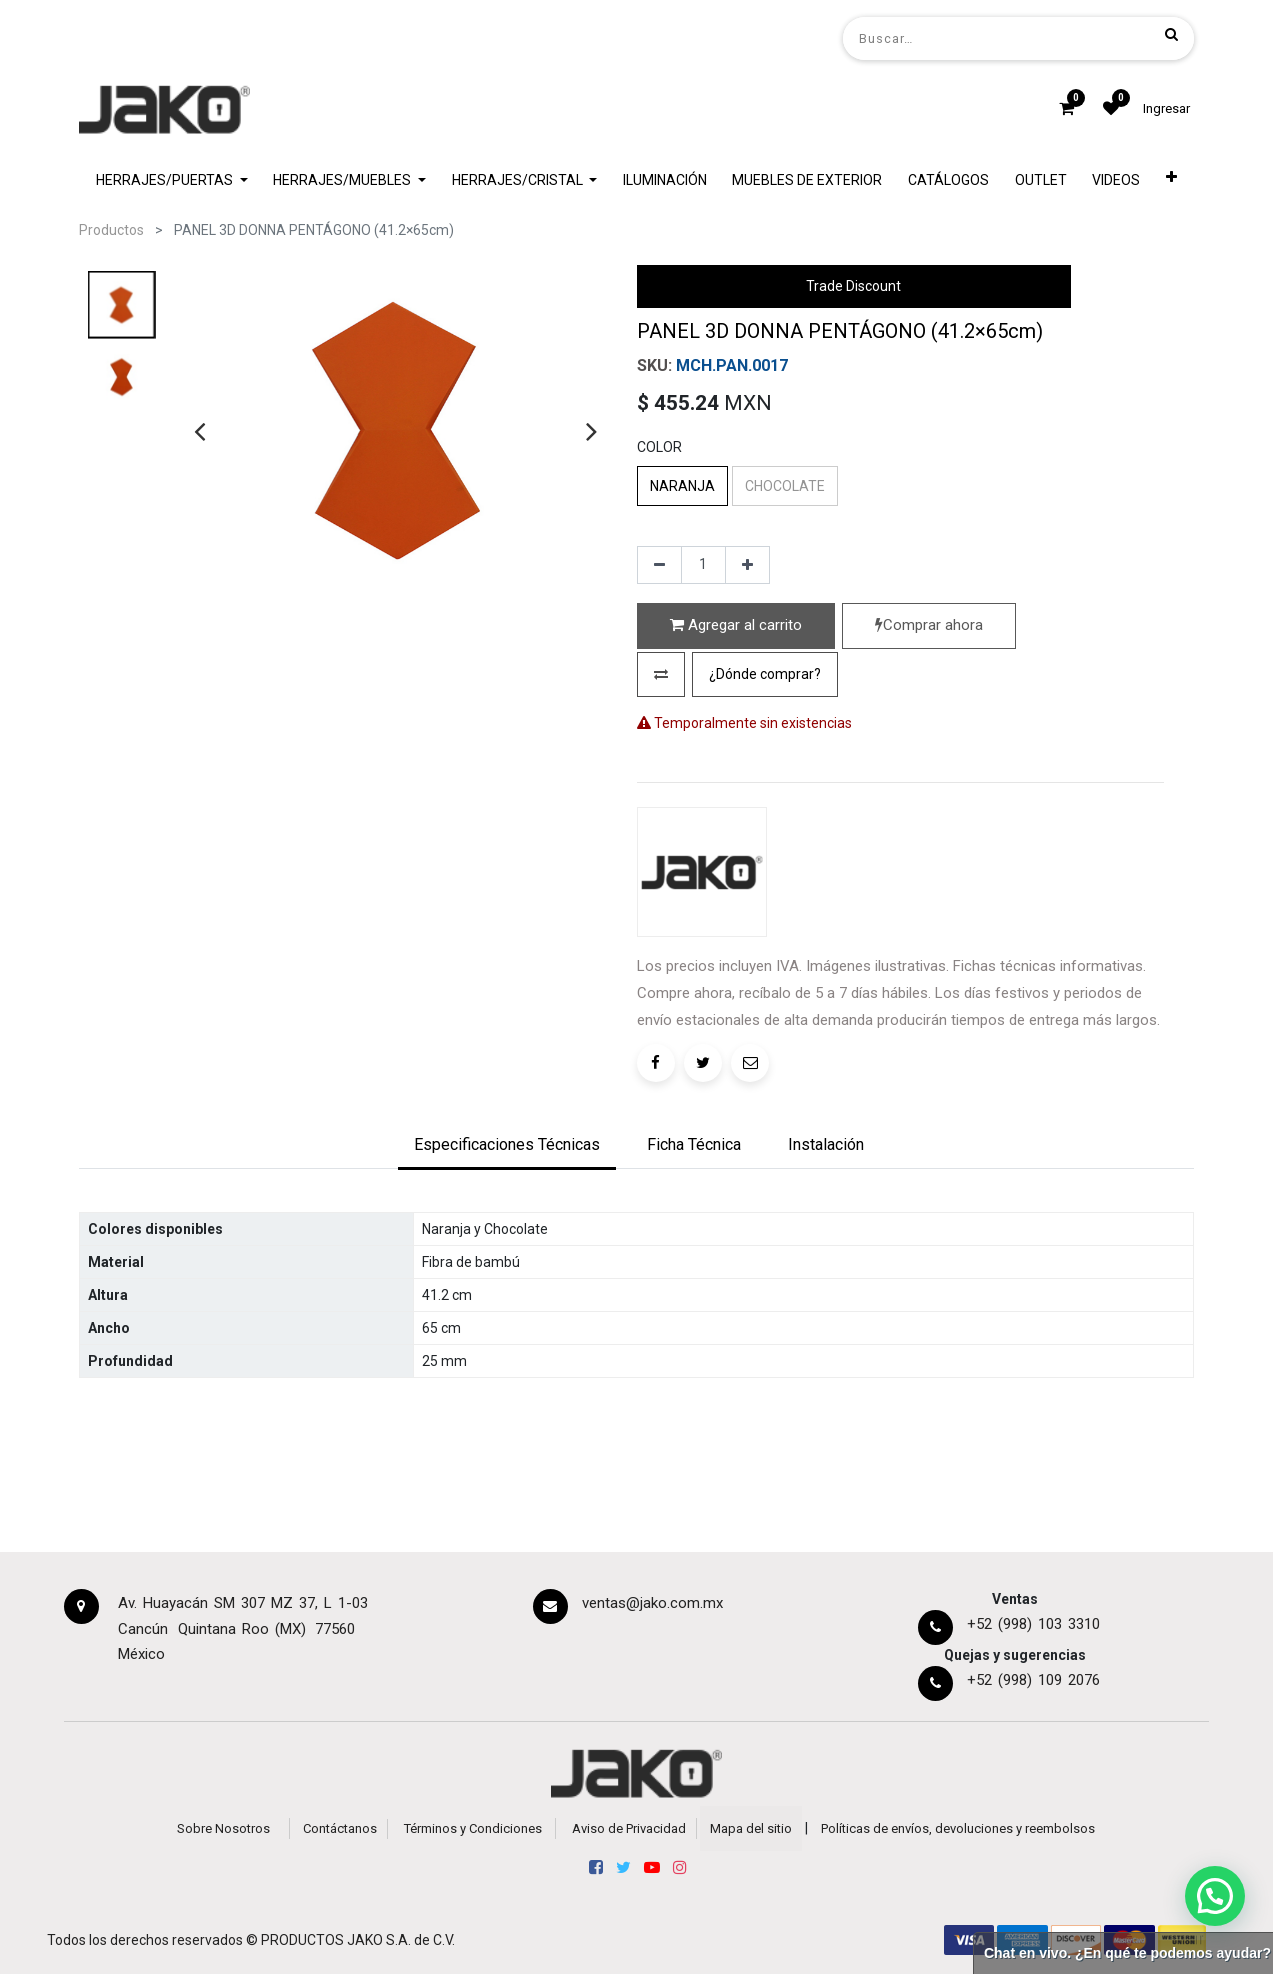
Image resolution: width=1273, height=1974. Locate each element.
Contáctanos (340, 1828)
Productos (111, 230)
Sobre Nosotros (223, 1828)
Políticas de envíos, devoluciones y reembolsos (958, 1828)
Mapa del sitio (751, 1828)
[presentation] (199, 431)
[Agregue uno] (747, 565)
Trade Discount (853, 286)
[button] (1171, 180)
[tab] (507, 1147)
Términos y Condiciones (473, 1828)
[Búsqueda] (1171, 34)
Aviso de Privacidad (629, 1828)
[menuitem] (665, 180)
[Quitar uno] (659, 565)
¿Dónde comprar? (765, 674)
